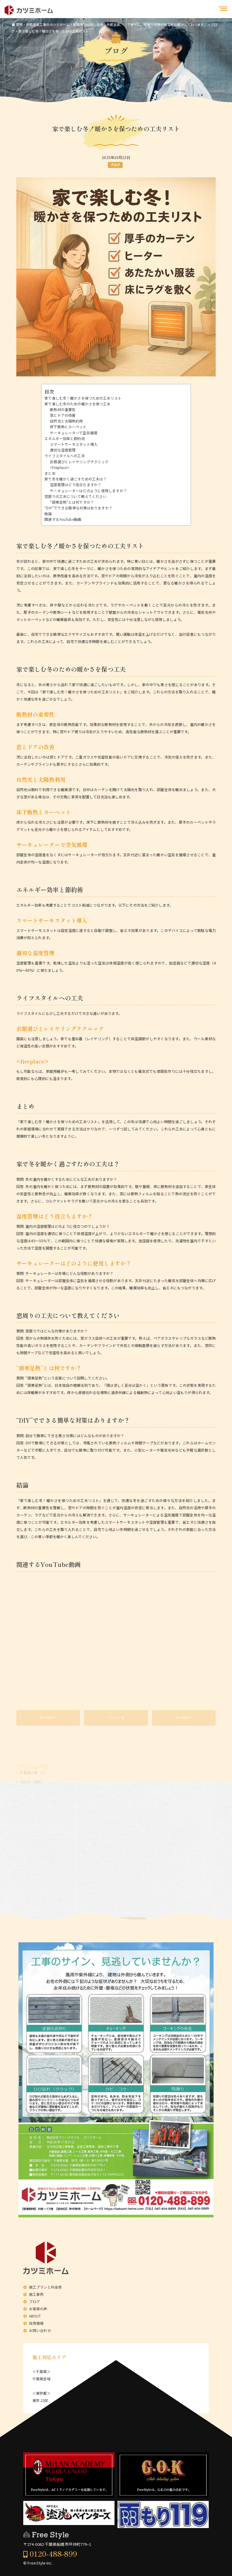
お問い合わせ (40, 2330)
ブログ (115, 164)
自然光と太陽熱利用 (66, 420)
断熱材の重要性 (63, 409)
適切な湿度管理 (63, 449)
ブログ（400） (32, 1787)
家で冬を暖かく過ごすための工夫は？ (75, 478)
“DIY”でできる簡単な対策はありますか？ (78, 507)
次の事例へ (184, 1720)
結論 (48, 513)
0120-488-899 (53, 2553)
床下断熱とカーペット (68, 426)
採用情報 (36, 2323)
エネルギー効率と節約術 (64, 438)
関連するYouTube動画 (62, 519)
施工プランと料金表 (45, 2286)
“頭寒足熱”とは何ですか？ (72, 502)
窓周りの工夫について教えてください (75, 496)
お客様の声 (38, 2308)
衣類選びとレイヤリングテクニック (79, 461)
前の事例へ (48, 1720)
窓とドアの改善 (63, 415)
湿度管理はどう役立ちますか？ (75, 484)
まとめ (49, 473)
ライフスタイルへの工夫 (64, 455)
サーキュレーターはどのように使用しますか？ (88, 490)
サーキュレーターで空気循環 (73, 432)
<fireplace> (59, 467)
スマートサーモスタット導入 (74, 444)
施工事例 (36, 2294)
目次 (49, 391)
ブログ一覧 (116, 1721)
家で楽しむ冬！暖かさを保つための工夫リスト (82, 398)
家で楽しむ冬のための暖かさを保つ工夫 (77, 403)
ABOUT (35, 2315)
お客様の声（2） (33, 1778)
